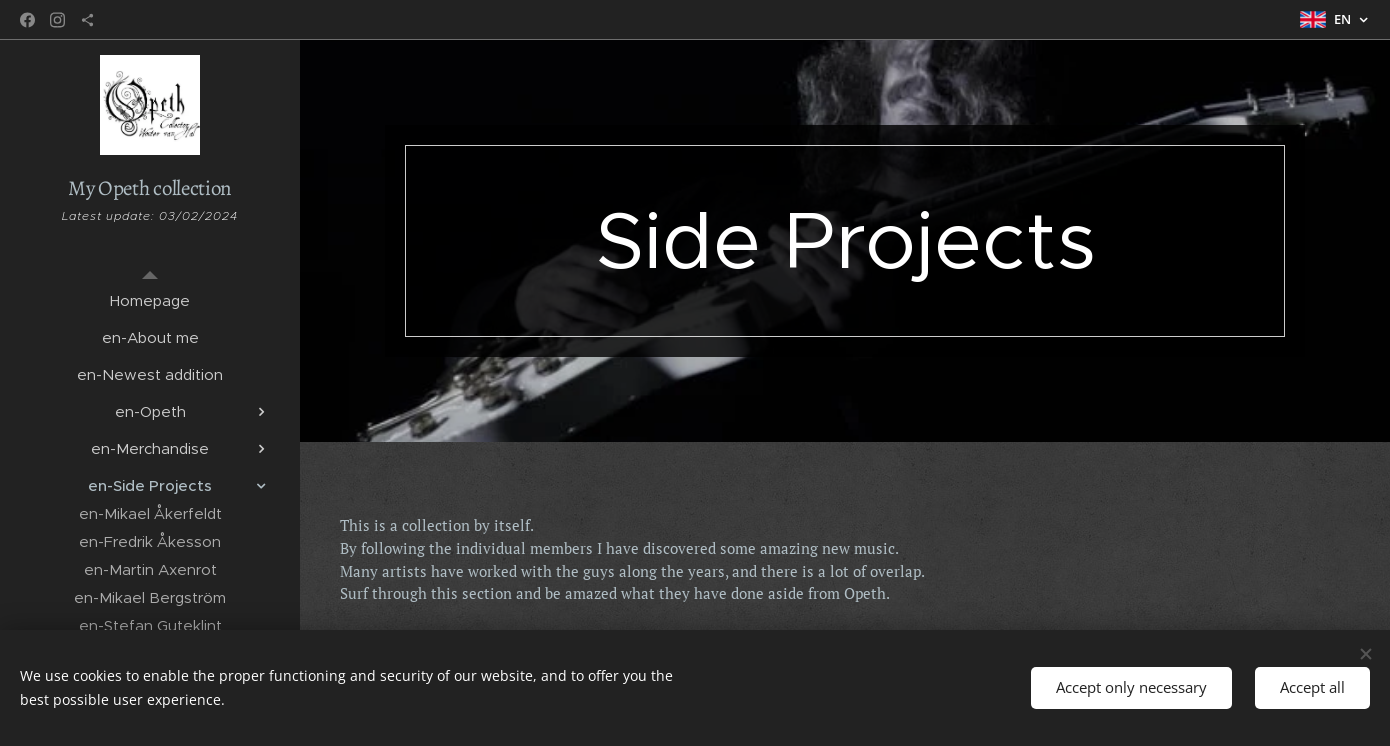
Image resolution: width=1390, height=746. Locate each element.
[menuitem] (150, 300)
